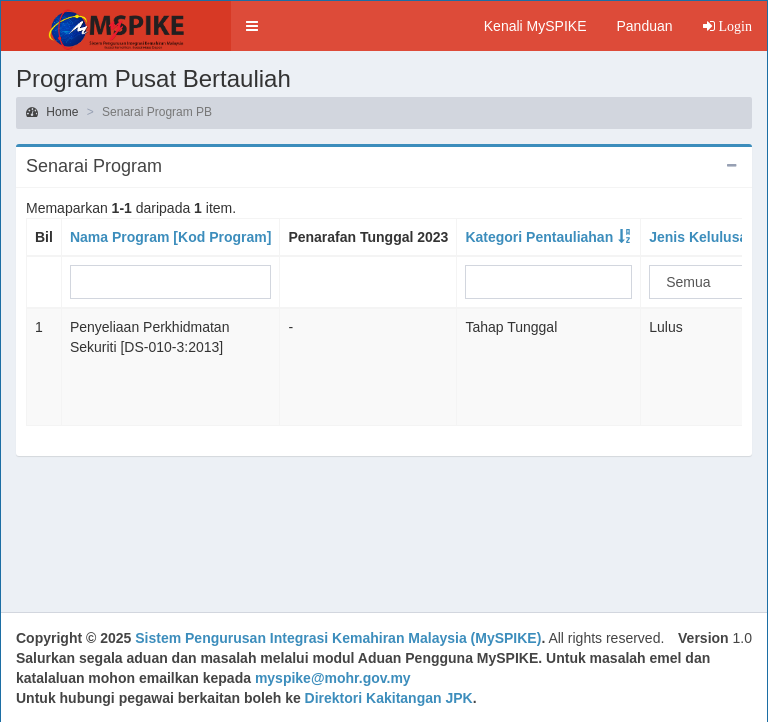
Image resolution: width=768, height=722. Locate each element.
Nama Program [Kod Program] (170, 237)
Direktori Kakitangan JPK (389, 698)
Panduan (644, 26)
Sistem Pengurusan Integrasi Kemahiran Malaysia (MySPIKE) (338, 638)
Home (52, 112)
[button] (252, 26)
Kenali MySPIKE (535, 26)
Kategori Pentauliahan (539, 237)
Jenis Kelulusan (702, 237)
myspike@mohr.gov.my (333, 678)
